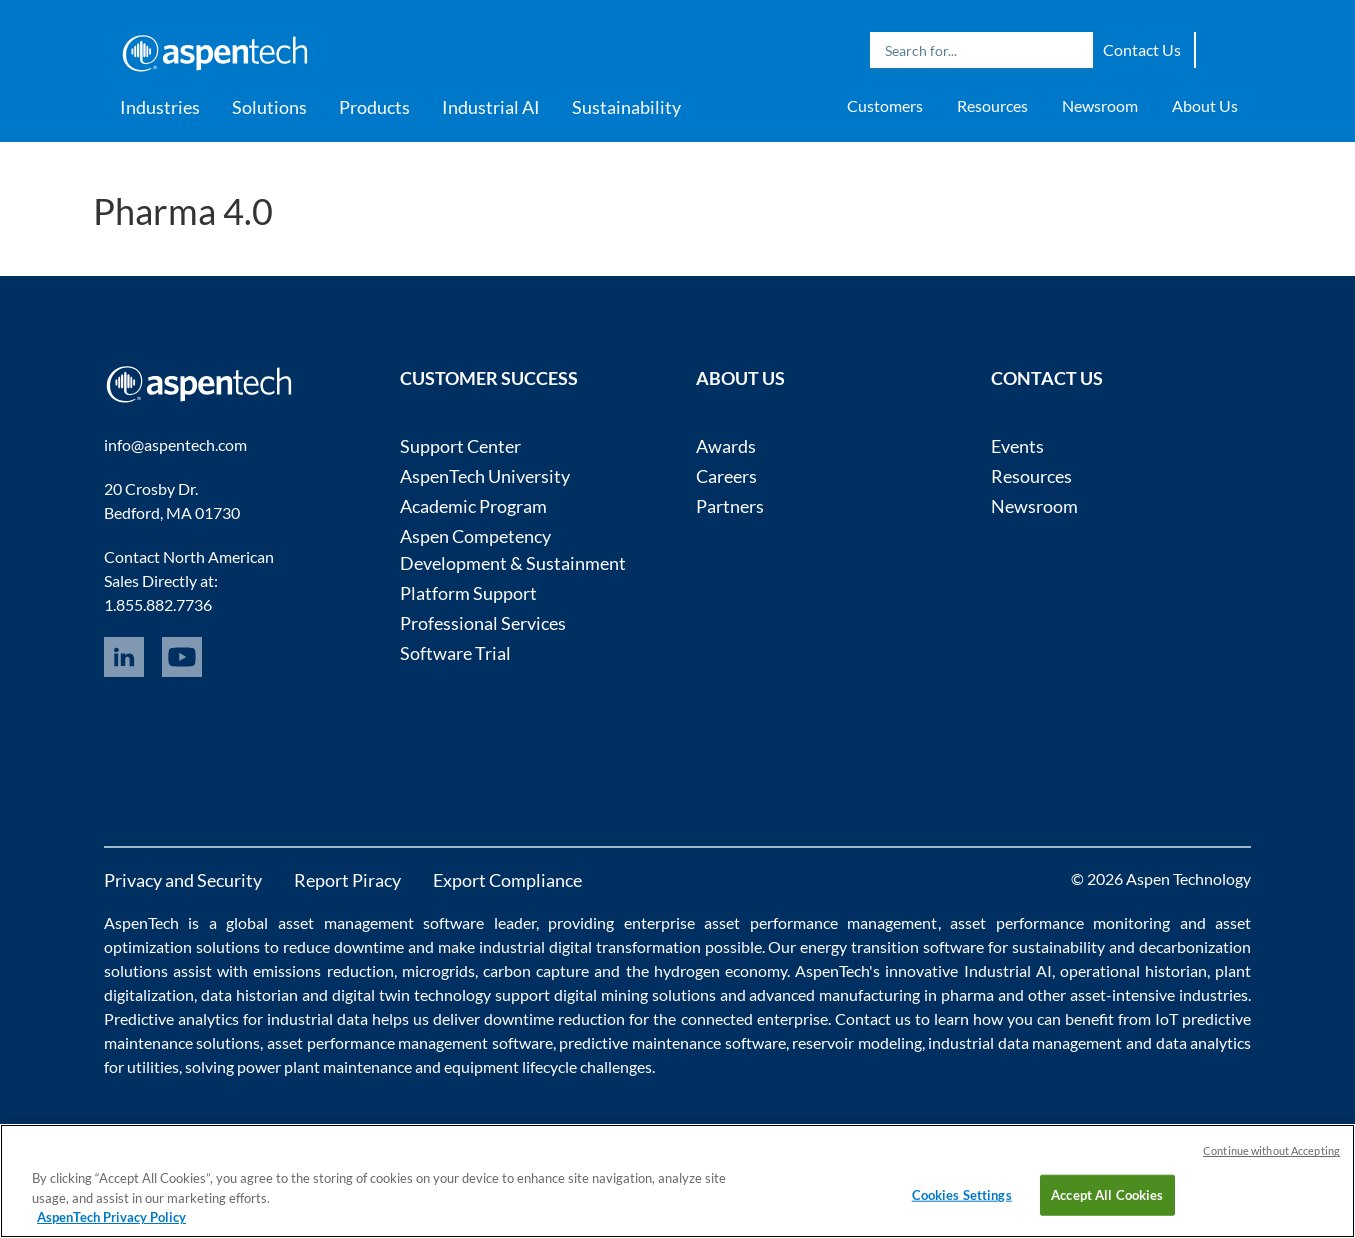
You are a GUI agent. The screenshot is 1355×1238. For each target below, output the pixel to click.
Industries (160, 107)
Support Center (460, 446)
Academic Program (473, 506)
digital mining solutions (635, 994)
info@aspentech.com (175, 444)
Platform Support (468, 593)
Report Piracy (347, 880)
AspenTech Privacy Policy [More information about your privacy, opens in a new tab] (111, 1217)
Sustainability (626, 107)
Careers (726, 476)
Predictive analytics (171, 1018)
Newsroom (1100, 105)
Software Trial (455, 653)
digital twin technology (411, 994)
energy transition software (892, 946)
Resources (992, 105)
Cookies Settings (962, 1194)
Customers (885, 105)
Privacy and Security (183, 880)
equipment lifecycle (510, 1066)
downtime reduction (554, 1018)
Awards (726, 446)
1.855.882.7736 (158, 604)
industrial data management (1025, 1042)
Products (374, 107)
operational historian (1133, 970)
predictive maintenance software (671, 1042)
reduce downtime (343, 946)
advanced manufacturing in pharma (871, 994)
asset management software (381, 922)
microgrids (438, 970)
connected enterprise (754, 1018)
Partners (730, 506)
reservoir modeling (857, 1042)
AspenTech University (485, 476)
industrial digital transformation (590, 946)
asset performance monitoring (1060, 922)
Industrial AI (491, 107)
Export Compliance (507, 880)
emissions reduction (323, 970)
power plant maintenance (324, 1066)
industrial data (317, 1018)
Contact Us (1142, 49)
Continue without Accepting (1271, 1150)
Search (1073, 50)
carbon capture (536, 970)
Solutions (269, 107)
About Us (1205, 105)
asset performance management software (410, 1042)
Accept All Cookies (1107, 1194)
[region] (677, 1181)
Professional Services (483, 623)
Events (1017, 446)
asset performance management (820, 922)
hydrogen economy (720, 970)
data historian (249, 994)
